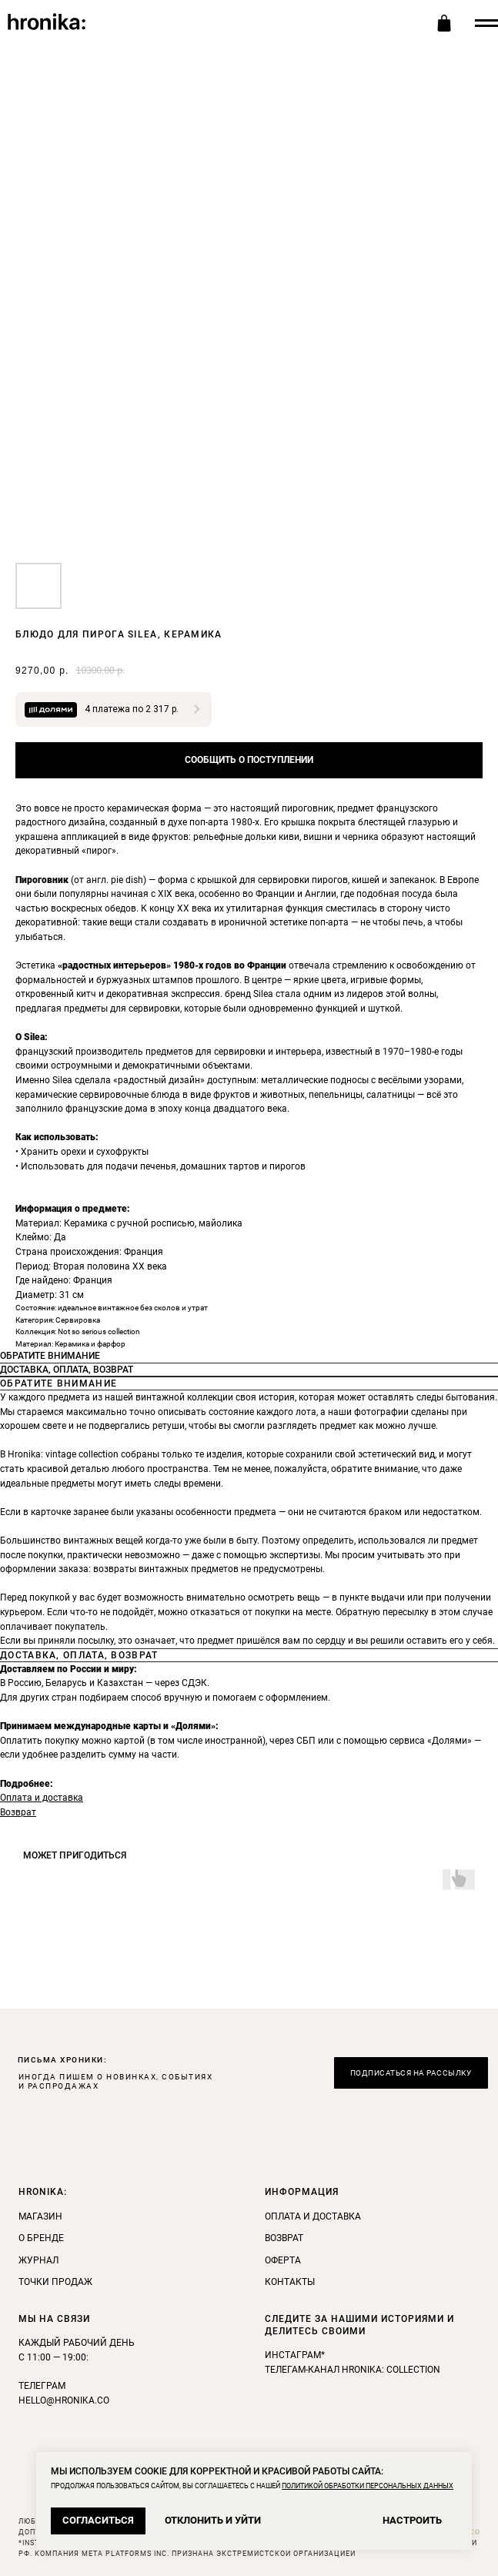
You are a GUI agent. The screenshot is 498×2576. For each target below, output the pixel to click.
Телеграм (41, 2385)
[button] (411, 2073)
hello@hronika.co (63, 2400)
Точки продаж (55, 2282)
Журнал (38, 2260)
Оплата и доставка (41, 1797)
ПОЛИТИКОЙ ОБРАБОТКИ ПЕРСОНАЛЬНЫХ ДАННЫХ (367, 2486)
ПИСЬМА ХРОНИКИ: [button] (63, 2060)
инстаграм (293, 2355)
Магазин (40, 2216)
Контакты (290, 2282)
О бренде (41, 2238)
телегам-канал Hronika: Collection (352, 2369)
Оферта (283, 2260)
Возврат (18, 1812)
